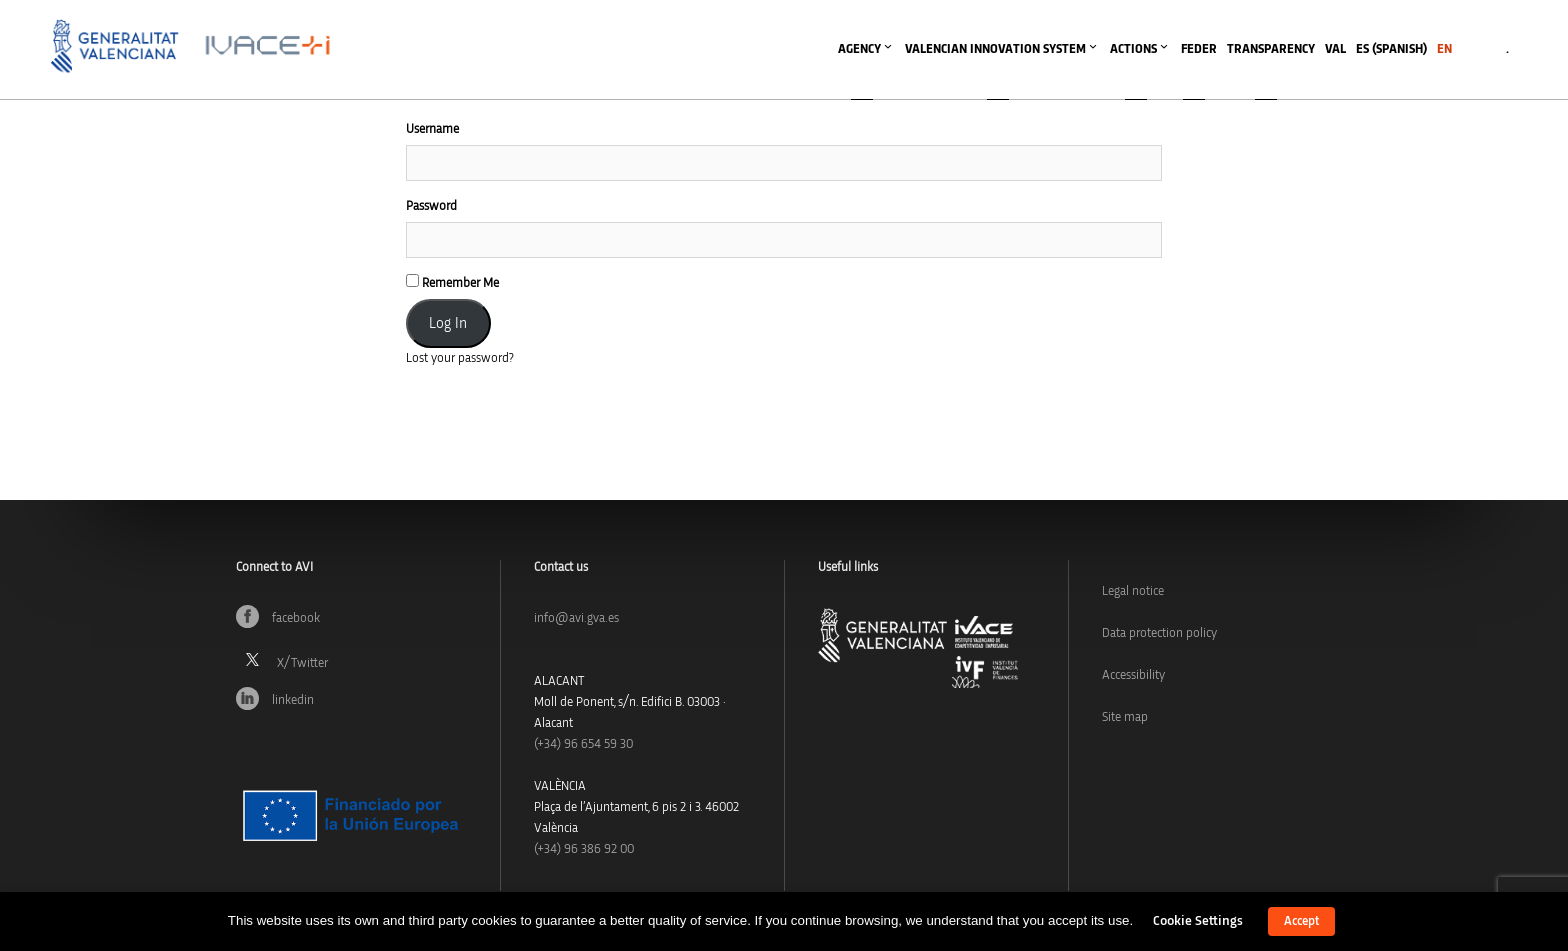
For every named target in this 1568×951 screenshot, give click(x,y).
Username (432, 129)
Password (431, 206)
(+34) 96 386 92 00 (584, 849)
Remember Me (452, 282)
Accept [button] (1301, 921)
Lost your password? (460, 358)
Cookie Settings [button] (1198, 921)
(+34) (583, 744)
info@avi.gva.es (576, 618)
